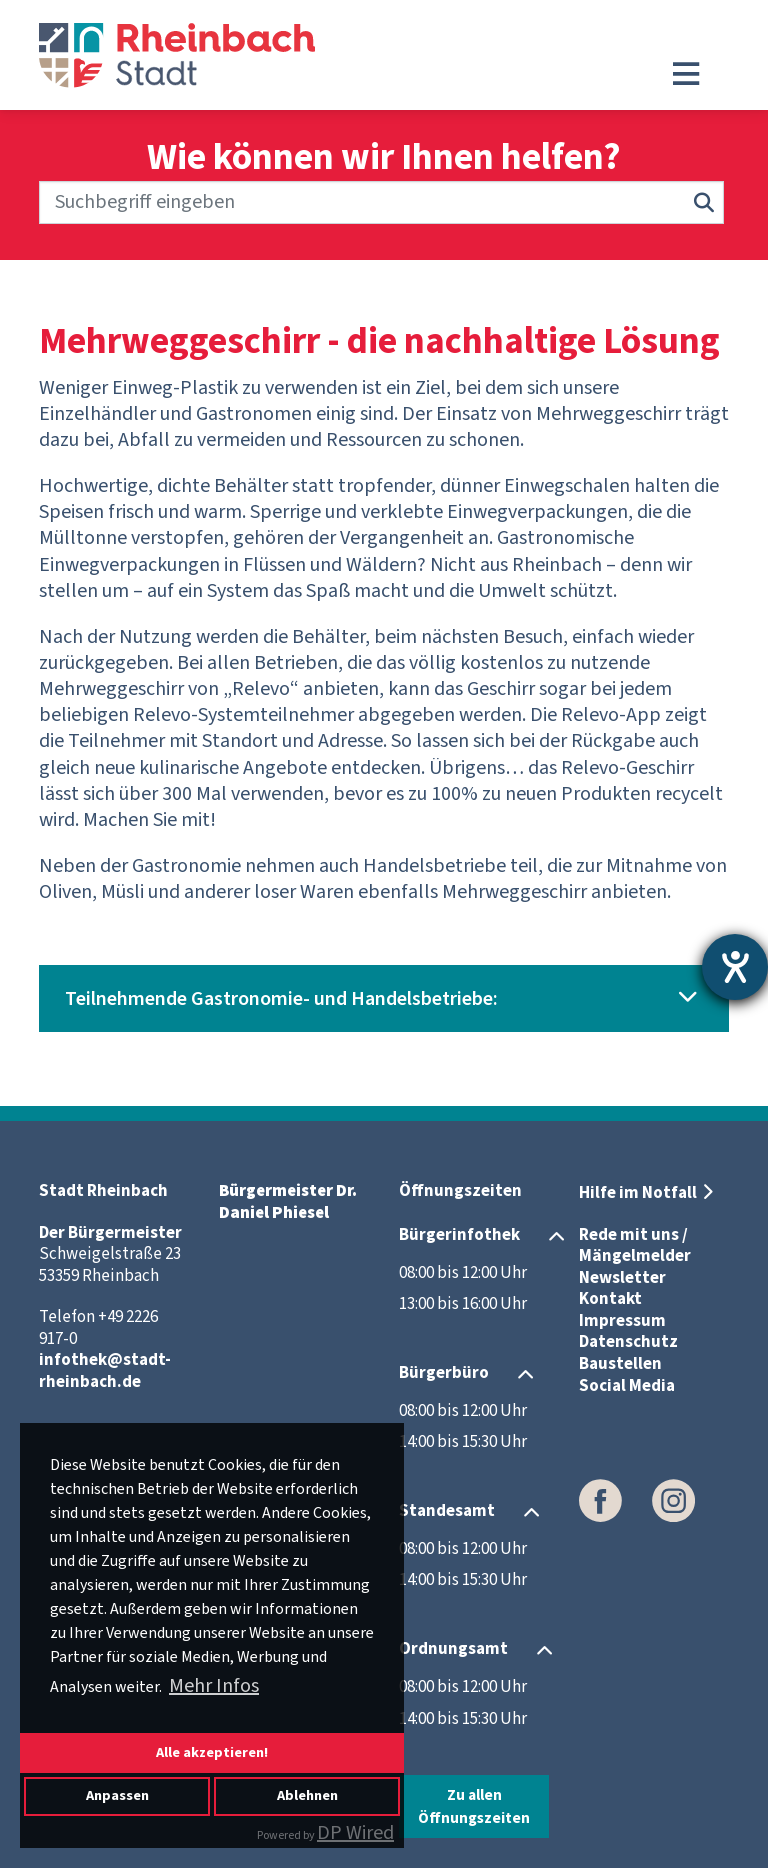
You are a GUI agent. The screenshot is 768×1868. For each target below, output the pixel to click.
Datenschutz (628, 1342)
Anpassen (117, 1795)
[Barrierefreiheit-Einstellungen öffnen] (735, 967)
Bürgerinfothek (459, 1235)
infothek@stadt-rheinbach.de (105, 1371)
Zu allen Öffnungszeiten (474, 1806)
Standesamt (447, 1511)
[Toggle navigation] (686, 74)
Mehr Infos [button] (214, 1686)
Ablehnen (307, 1795)
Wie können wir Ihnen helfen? (384, 158)
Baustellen (620, 1364)
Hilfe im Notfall (638, 1193)
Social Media (627, 1386)
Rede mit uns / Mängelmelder (635, 1246)
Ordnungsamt (453, 1649)
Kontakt (610, 1299)
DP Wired (355, 1833)
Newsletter (622, 1278)
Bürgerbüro (444, 1373)
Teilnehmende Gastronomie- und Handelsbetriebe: (281, 999)
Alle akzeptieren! (212, 1752)
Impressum (622, 1321)
